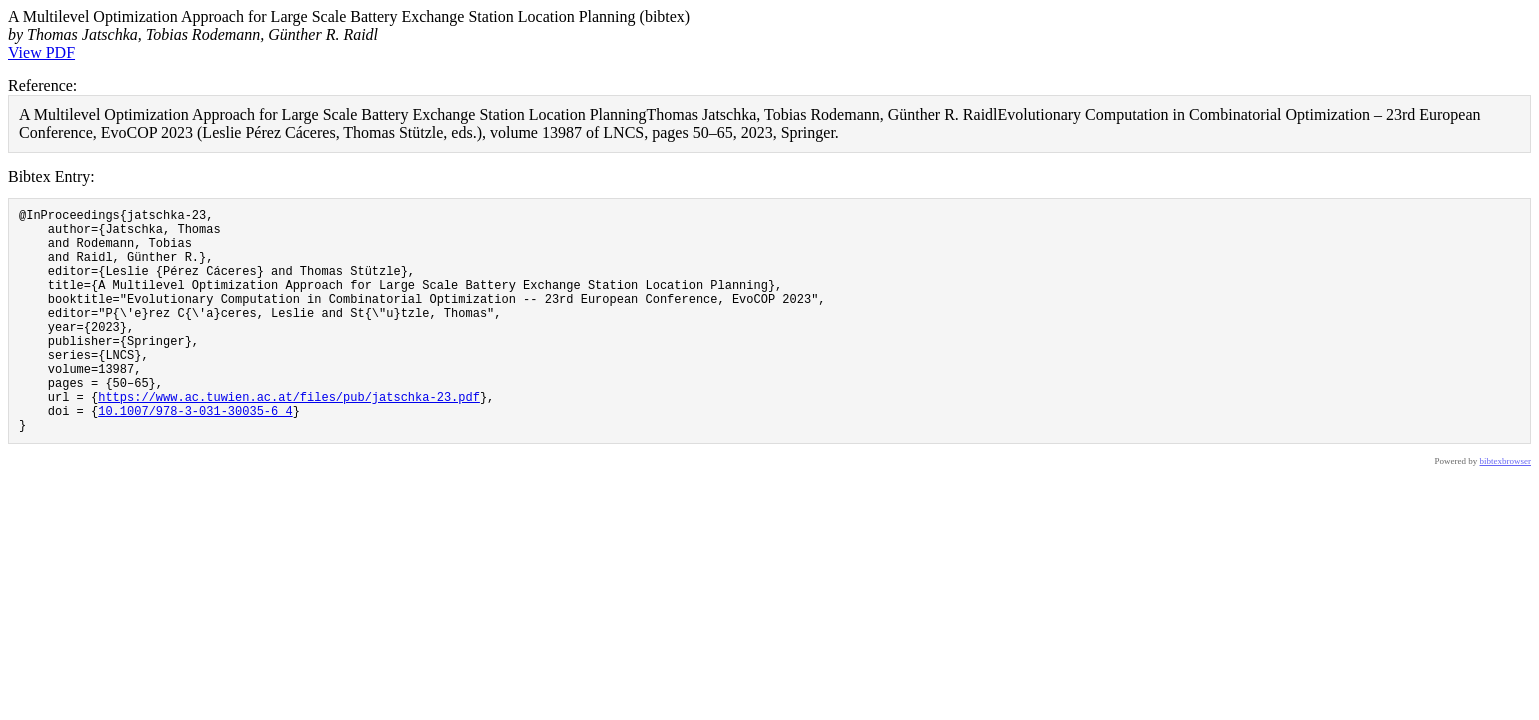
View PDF (41, 52)
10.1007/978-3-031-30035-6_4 (195, 455)
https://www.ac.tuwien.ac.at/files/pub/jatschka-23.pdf (289, 438)
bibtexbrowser (1506, 509)
